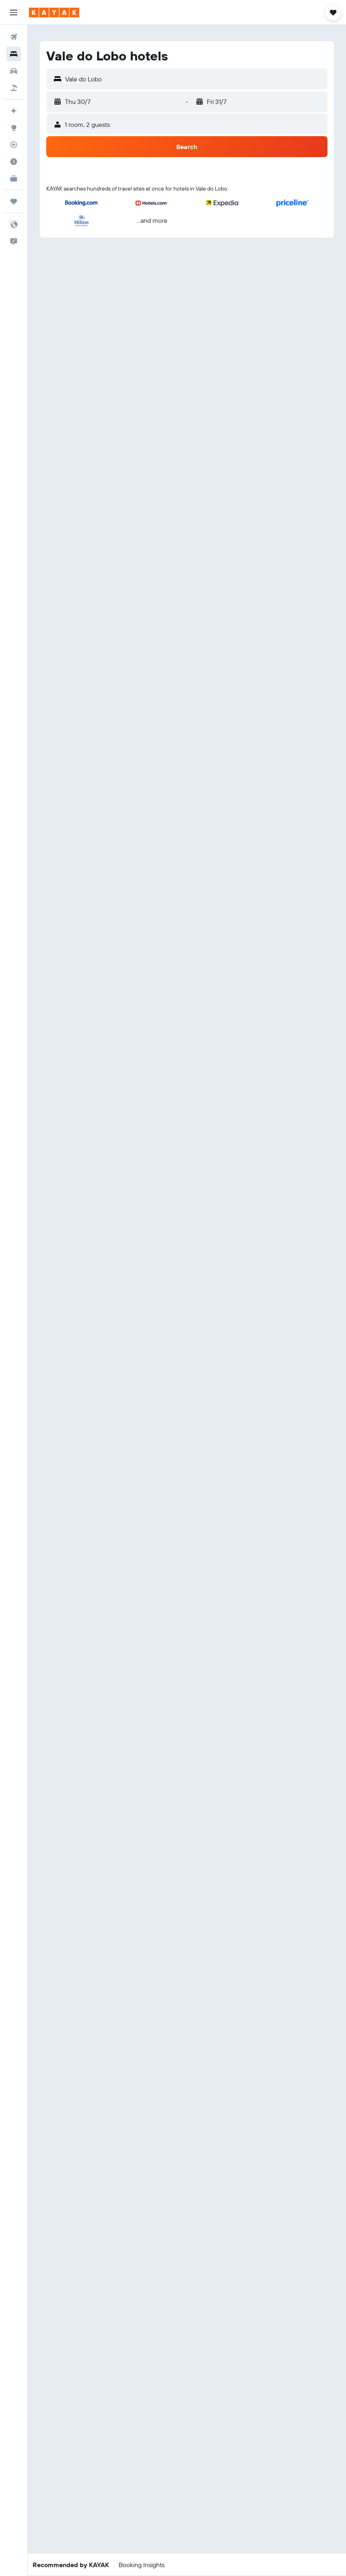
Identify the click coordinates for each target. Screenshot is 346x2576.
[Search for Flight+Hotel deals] (13, 88)
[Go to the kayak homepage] (54, 12)
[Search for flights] (13, 37)
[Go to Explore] (13, 128)
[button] (14, 12)
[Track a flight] (13, 145)
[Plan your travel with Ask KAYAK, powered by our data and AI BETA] (13, 111)
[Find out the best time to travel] (13, 161)
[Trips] (13, 201)
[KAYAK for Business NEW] (13, 178)
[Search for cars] (13, 71)
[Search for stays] (13, 54)
